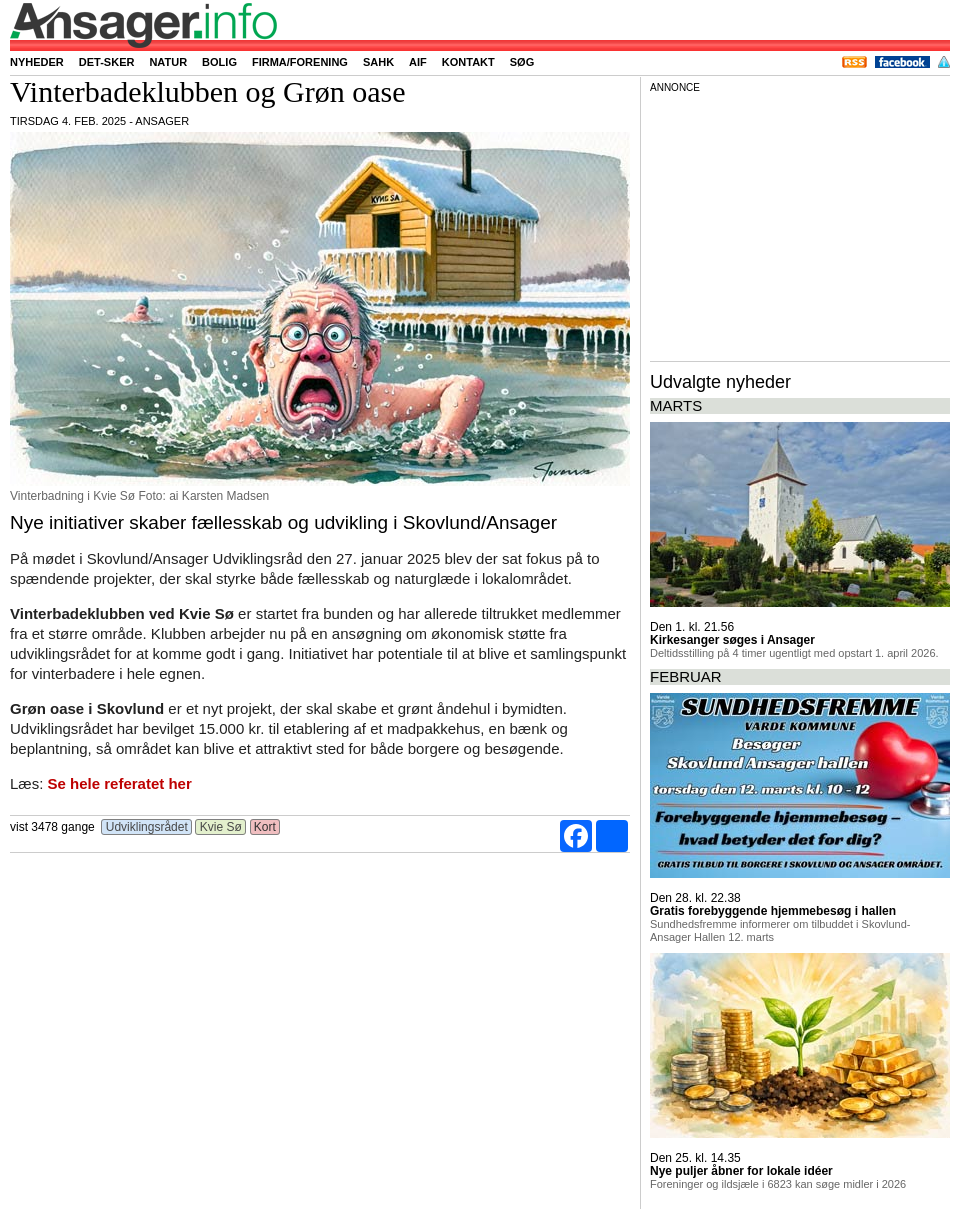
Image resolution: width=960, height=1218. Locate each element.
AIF (418, 62)
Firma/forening (300, 62)
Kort (265, 827)
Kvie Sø (220, 827)
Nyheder (37, 62)
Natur (168, 62)
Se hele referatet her (120, 783)
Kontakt (468, 62)
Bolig (219, 62)
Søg (522, 62)
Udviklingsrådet (146, 827)
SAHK (378, 62)
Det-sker (107, 62)
